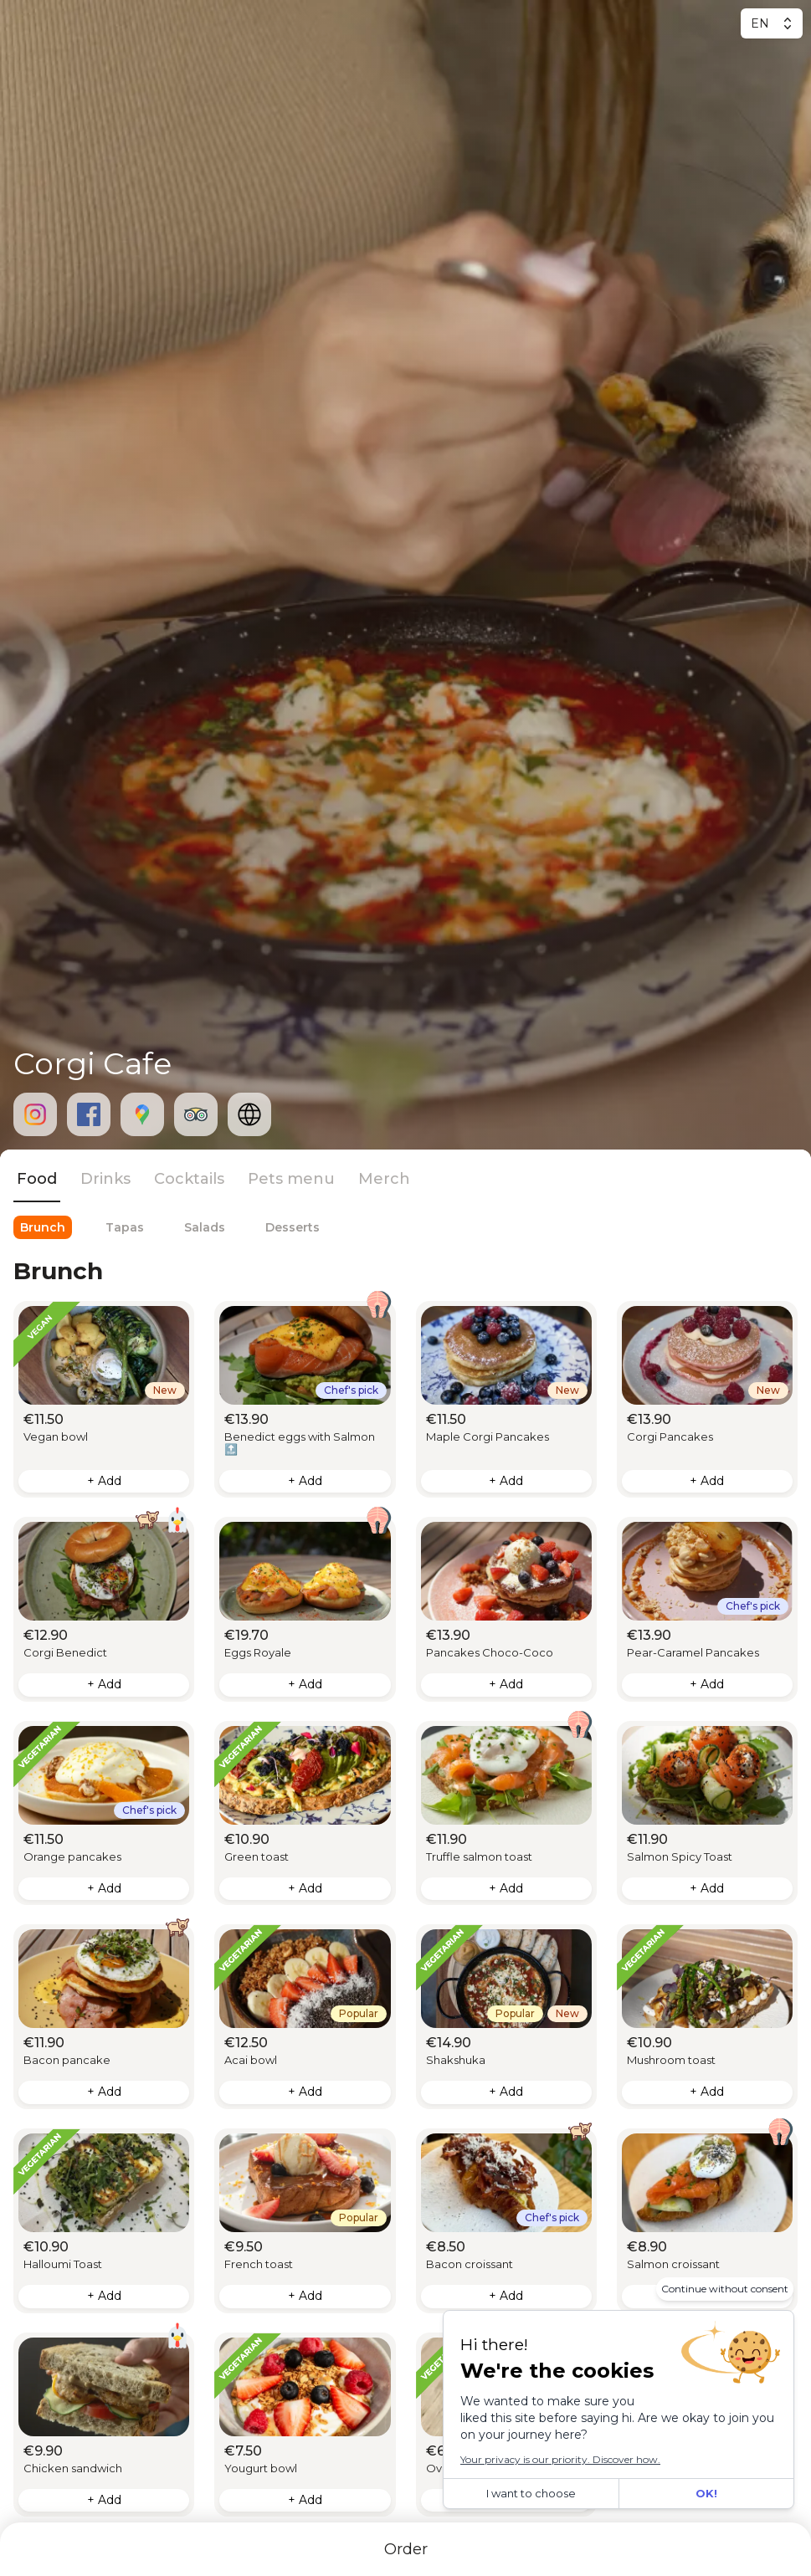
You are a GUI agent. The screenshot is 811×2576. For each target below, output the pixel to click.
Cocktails (189, 1179)
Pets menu (291, 1179)
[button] (103, 1399)
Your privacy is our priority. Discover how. (560, 2459)
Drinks (105, 1179)
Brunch (42, 1227)
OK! (706, 2493)
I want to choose (531, 2493)
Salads (204, 1227)
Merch (384, 1179)
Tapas (124, 1227)
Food (37, 1179)
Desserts (292, 1227)
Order (406, 2549)
